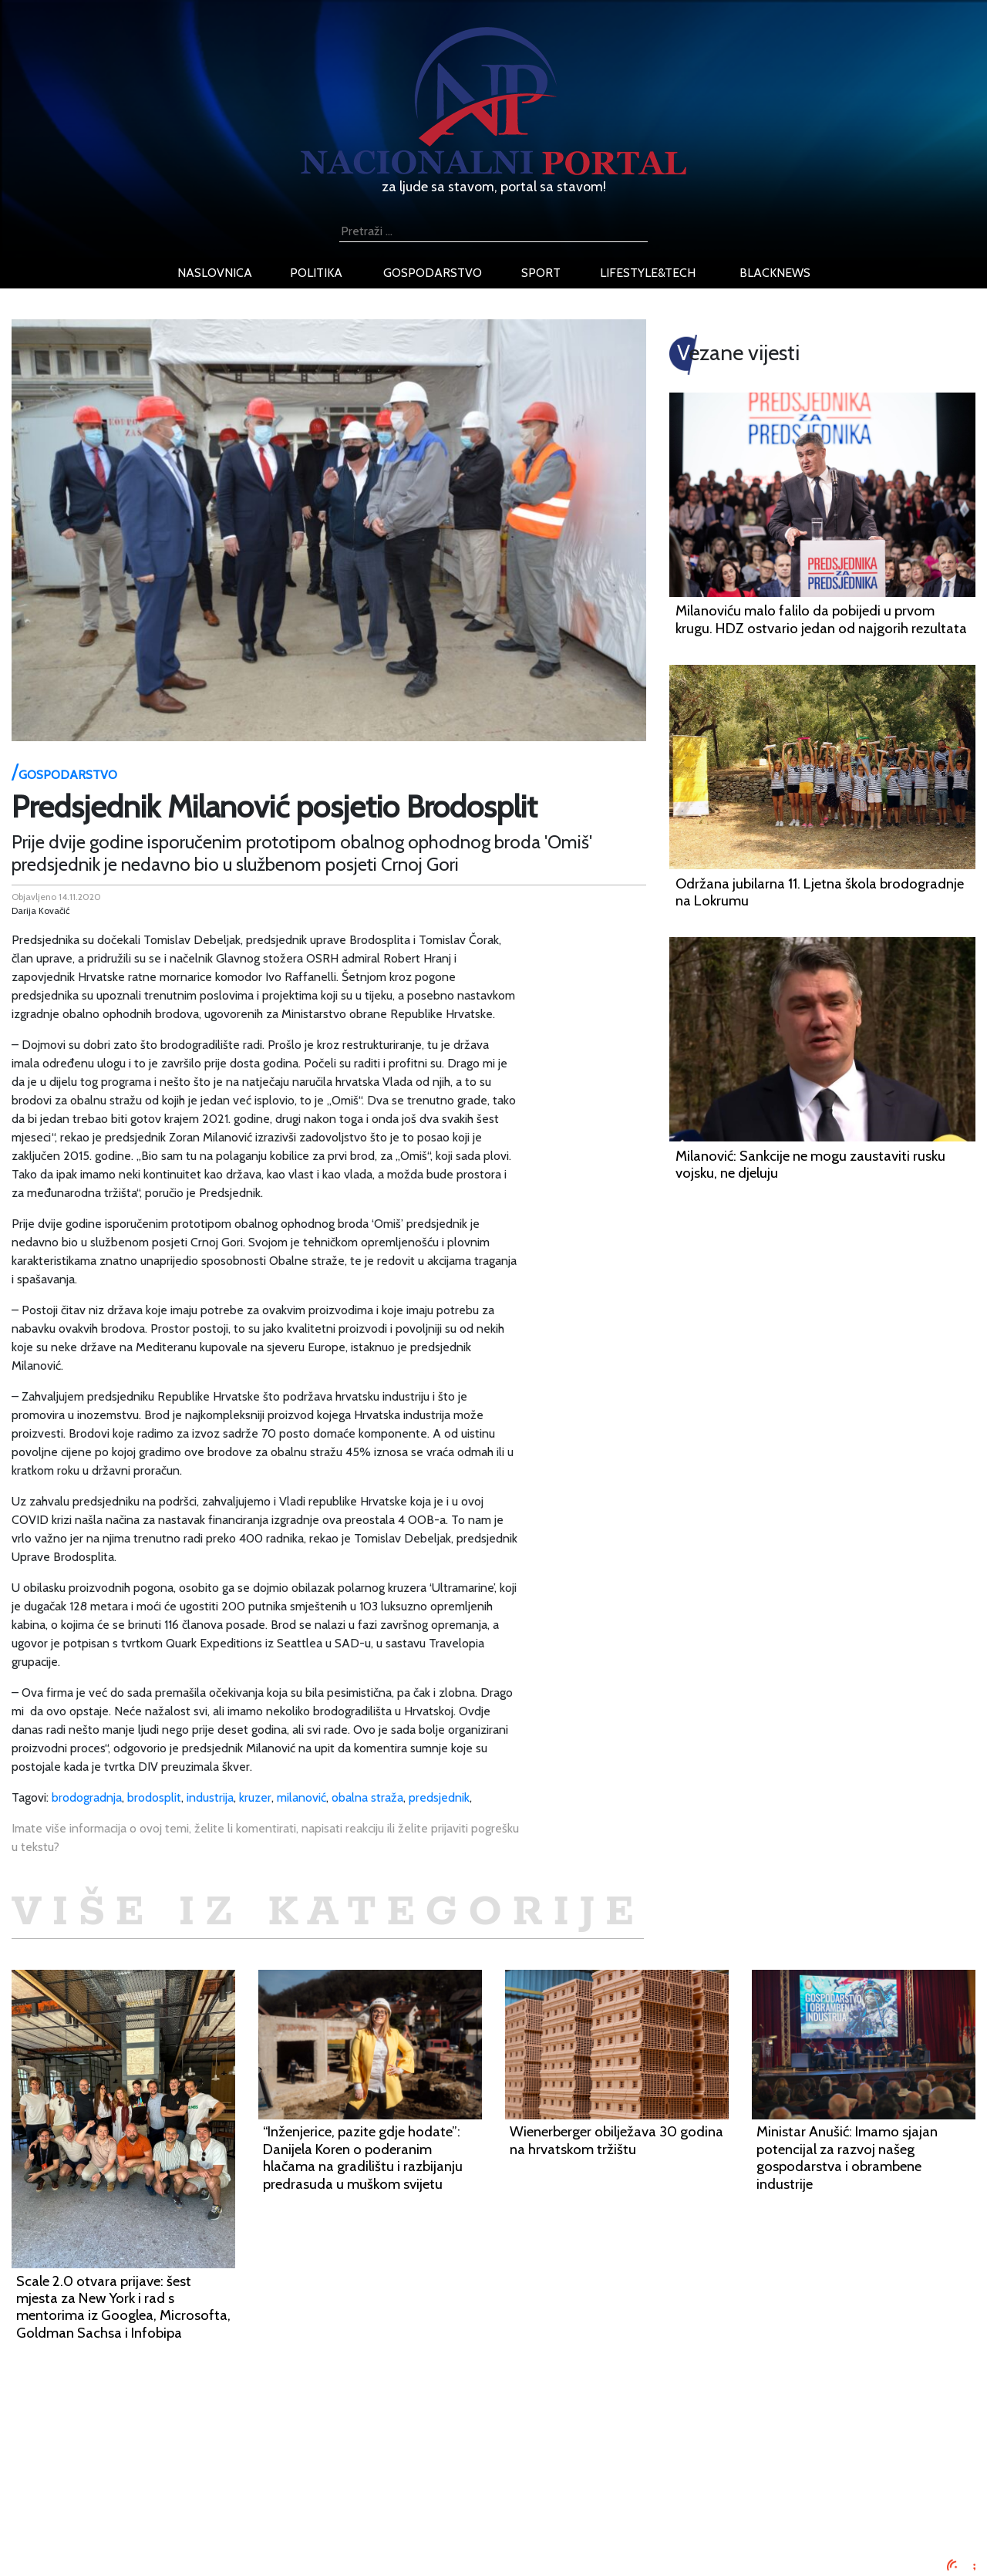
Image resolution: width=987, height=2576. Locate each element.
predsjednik (439, 1797)
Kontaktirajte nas (191, 2529)
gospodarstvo (432, 272)
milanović (301, 1797)
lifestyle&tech (648, 272)
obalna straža (367, 1797)
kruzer (255, 1797)
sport (541, 272)
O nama (167, 2511)
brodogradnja (87, 1797)
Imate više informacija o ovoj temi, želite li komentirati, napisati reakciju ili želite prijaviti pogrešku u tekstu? (265, 1837)
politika (316, 272)
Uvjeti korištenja (189, 2492)
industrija (210, 1797)
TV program (178, 2548)
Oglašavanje (179, 2473)
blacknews (774, 272)
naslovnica (214, 272)
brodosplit (154, 1797)
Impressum (175, 2455)
